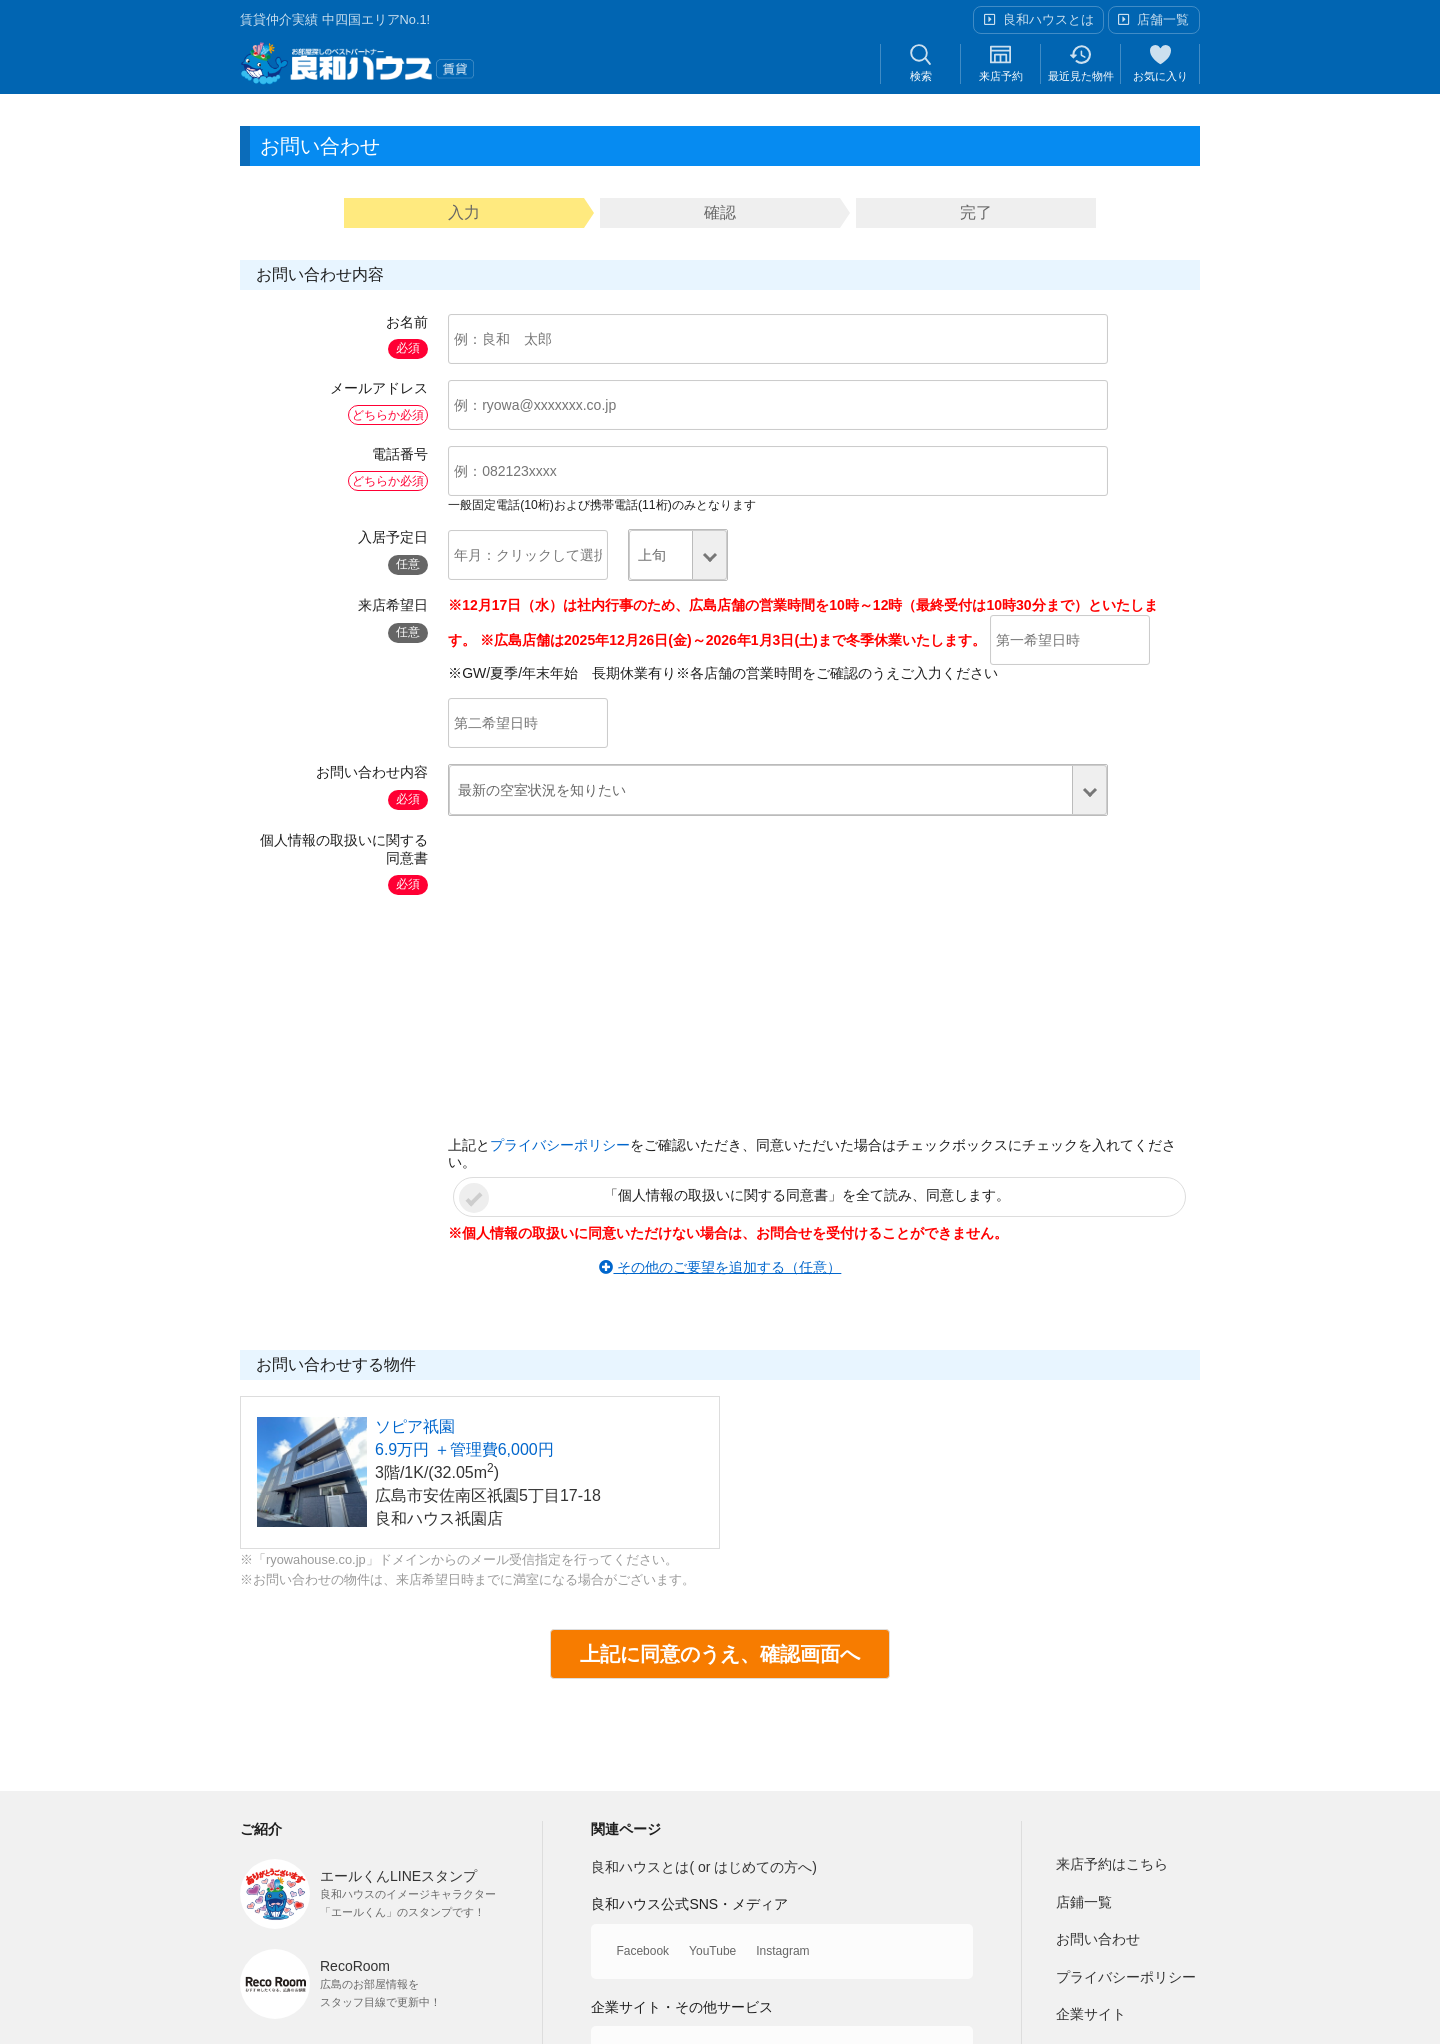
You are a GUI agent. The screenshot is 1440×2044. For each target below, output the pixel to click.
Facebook (642, 1951)
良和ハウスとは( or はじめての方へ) (704, 1867)
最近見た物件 (1081, 63)
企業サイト (1091, 2014)
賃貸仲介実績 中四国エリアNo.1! (335, 19)
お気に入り (1160, 63)
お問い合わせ (1098, 1939)
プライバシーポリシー (560, 1145)
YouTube (712, 1951)
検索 (921, 63)
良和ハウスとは (1048, 19)
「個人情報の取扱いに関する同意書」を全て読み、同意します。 (807, 1195)
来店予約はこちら (1112, 1864)
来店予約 (1001, 63)
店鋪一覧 (1084, 1902)
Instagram (782, 1951)
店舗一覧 (1163, 19)
